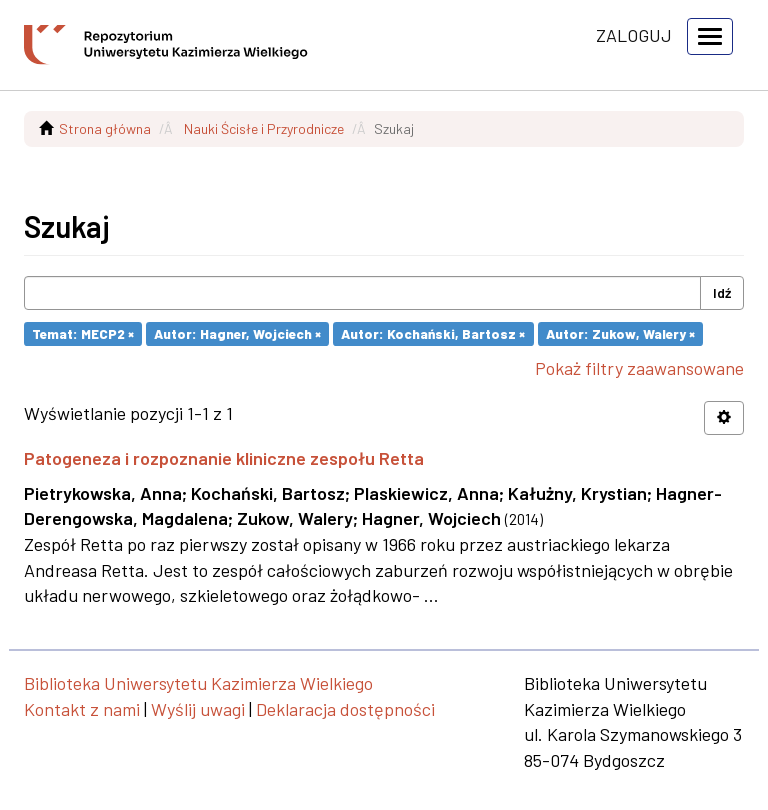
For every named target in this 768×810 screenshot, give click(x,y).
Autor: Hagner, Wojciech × (237, 333)
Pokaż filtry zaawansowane (639, 368)
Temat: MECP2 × (83, 333)
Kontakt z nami (82, 709)
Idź (722, 292)
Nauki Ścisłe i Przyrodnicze (264, 128)
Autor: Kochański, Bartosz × (433, 333)
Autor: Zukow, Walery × (620, 333)
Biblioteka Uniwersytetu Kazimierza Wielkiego (198, 683)
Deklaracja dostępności (345, 709)
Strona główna (105, 128)
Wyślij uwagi (198, 709)
